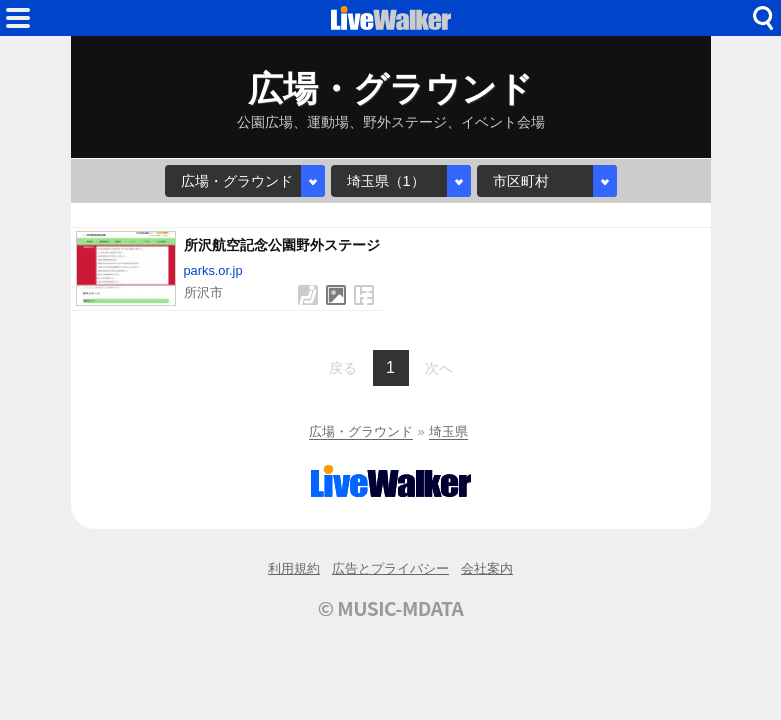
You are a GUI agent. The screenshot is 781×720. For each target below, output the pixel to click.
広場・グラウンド (361, 431)
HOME (391, 18)
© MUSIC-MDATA (391, 608)
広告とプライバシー (390, 568)
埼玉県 (448, 431)
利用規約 (294, 568)
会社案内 (487, 568)
